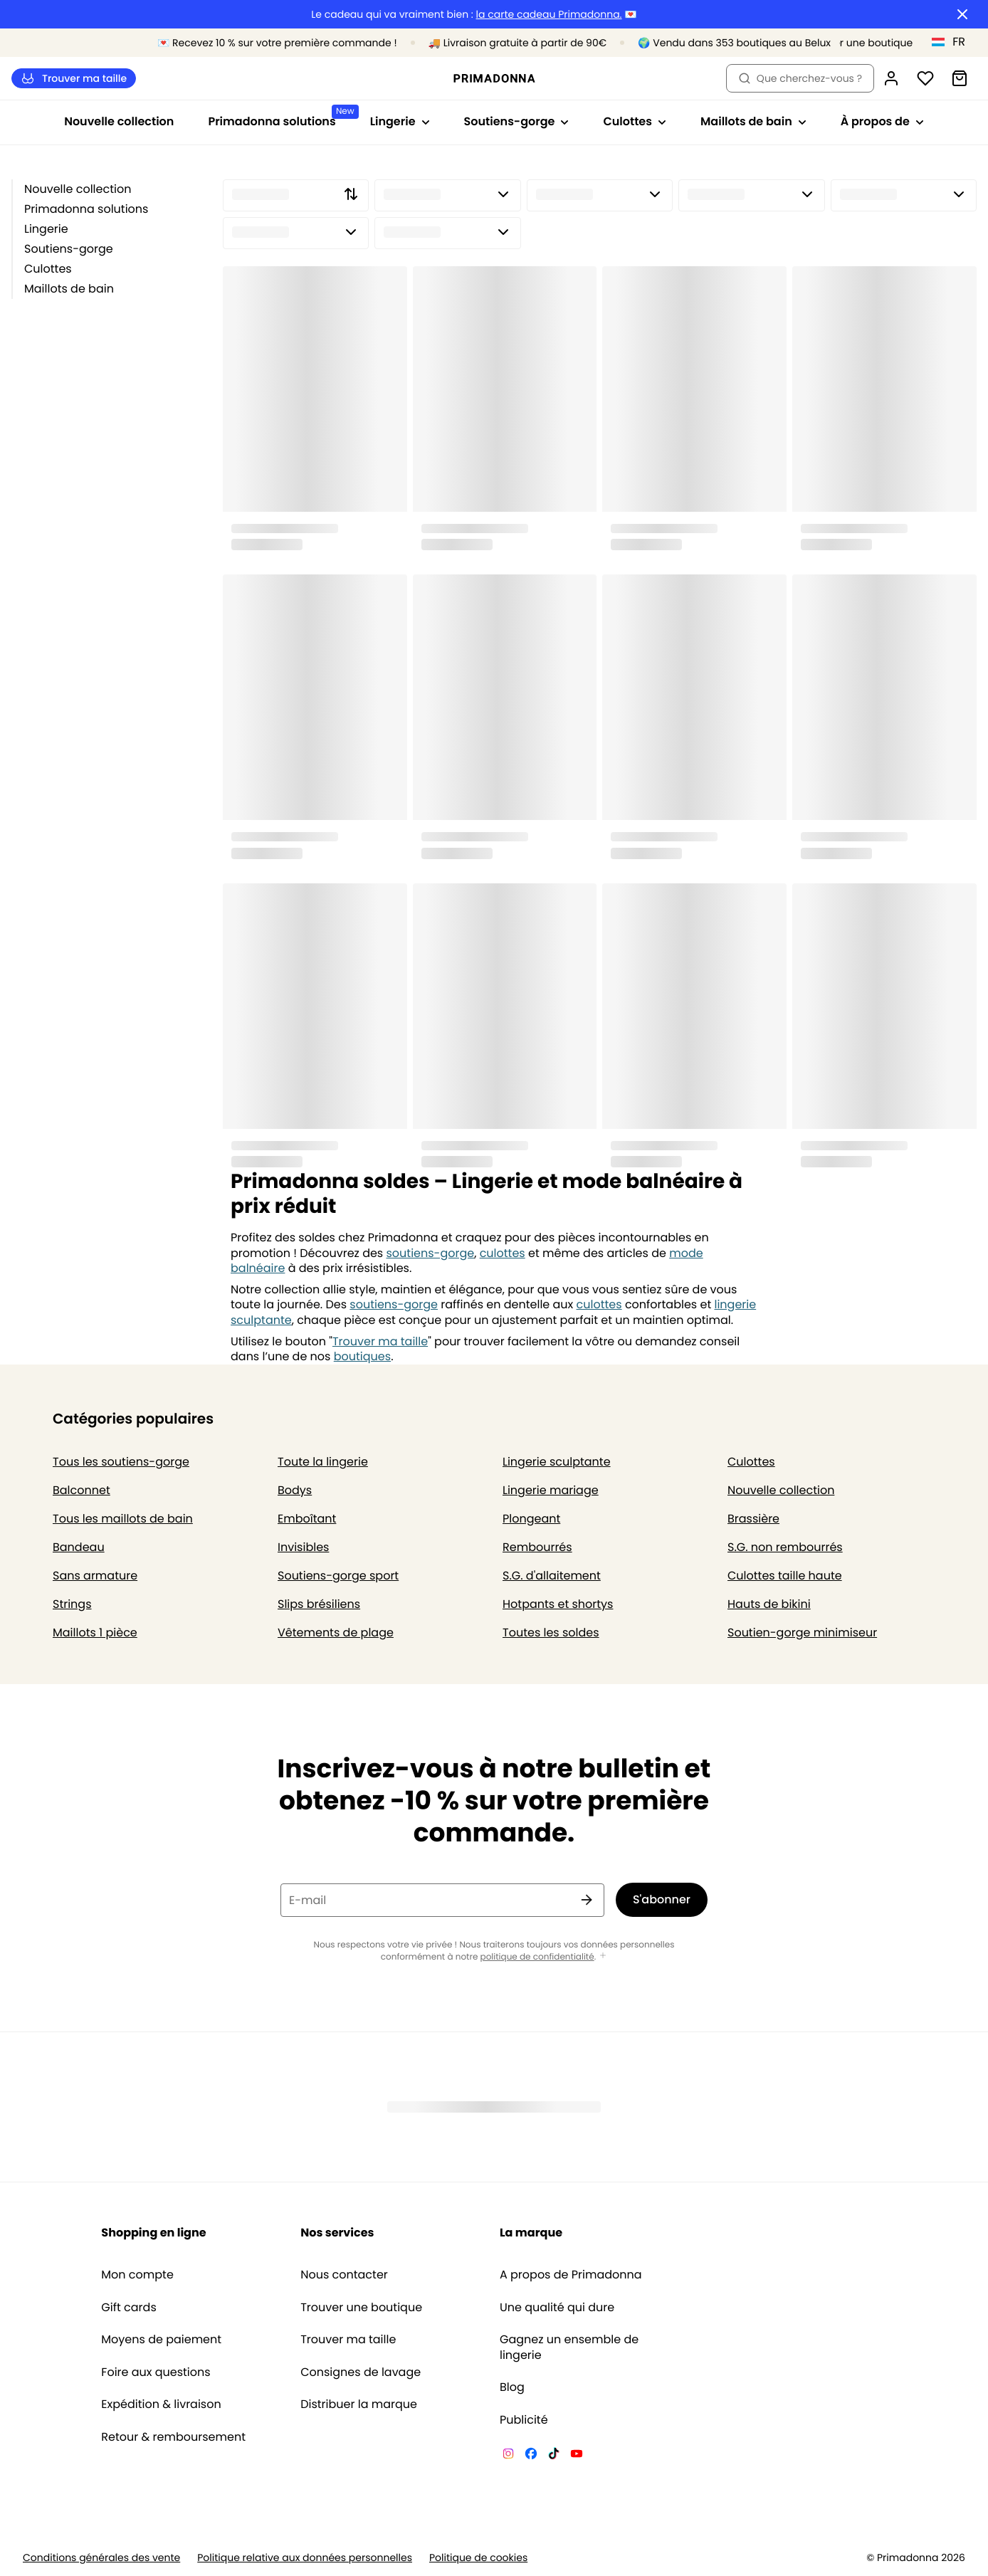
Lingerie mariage (551, 1490)
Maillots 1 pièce (95, 1632)
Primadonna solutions (86, 209)
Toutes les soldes (551, 1632)
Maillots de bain (69, 288)
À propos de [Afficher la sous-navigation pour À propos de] (882, 121)
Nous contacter (344, 2275)
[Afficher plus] (603, 1956)
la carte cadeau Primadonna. (549, 14)
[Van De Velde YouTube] (576, 2455)
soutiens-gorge (431, 1253)
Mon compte (137, 2275)
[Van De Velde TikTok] (553, 2455)
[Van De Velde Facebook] (531, 2455)
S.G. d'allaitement (552, 1575)
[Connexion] (891, 78)
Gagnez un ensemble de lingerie (569, 2347)
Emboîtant (307, 1518)
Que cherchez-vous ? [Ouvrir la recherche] (800, 78)
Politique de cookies (478, 2558)
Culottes (48, 269)
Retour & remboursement (173, 2437)
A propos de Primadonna (571, 2275)
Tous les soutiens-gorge (121, 1461)
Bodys (295, 1490)
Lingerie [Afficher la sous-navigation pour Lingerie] (400, 121)
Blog (512, 2387)
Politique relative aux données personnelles (304, 2558)
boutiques (362, 1356)
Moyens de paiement (161, 2340)
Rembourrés (537, 1547)
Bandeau (79, 1547)
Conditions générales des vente (101, 2558)
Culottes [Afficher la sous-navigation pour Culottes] (634, 121)
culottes (502, 1253)
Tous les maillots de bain (123, 1518)
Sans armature (95, 1575)
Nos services (337, 2232)
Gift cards (128, 2307)
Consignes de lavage (360, 2372)
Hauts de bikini (769, 1604)
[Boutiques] (852, 43)
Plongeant (531, 1518)
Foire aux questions (155, 2372)
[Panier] (959, 78)
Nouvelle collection (119, 121)
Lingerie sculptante (557, 1461)
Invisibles (303, 1547)
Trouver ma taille (74, 78)
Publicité (524, 2420)
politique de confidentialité (537, 1957)
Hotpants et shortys (558, 1604)
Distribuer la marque (358, 2404)
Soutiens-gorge (68, 249)
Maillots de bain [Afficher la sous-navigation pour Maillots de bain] (753, 121)
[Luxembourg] (953, 42)
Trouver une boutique (361, 2307)
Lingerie (46, 229)
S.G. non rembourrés (785, 1547)
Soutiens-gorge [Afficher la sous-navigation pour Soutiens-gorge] (516, 121)
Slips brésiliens (319, 1604)
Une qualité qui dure (557, 2307)
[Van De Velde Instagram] (508, 2455)
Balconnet (81, 1490)
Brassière (753, 1518)
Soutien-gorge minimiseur (802, 1632)
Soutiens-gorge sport (338, 1575)
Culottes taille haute (784, 1575)
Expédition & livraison (161, 2404)
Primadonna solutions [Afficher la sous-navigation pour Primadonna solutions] (280, 117)
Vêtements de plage (336, 1632)
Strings (72, 1604)
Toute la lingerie (323, 1461)
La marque (531, 2232)
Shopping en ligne (153, 2232)
